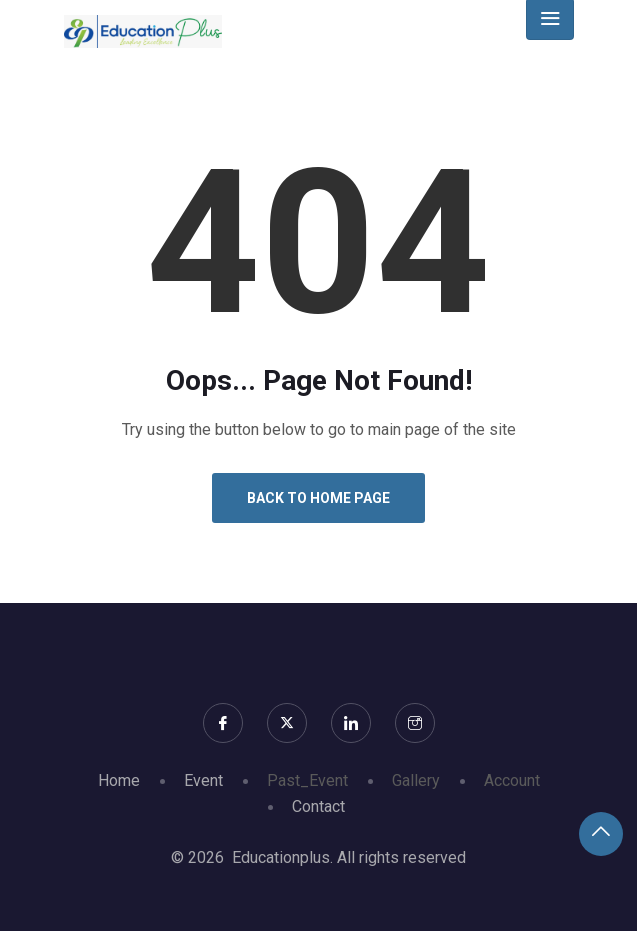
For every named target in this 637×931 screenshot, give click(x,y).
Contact (318, 806)
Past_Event (307, 780)
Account (512, 780)
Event (203, 780)
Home (119, 780)
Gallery (416, 780)
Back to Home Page (318, 498)
